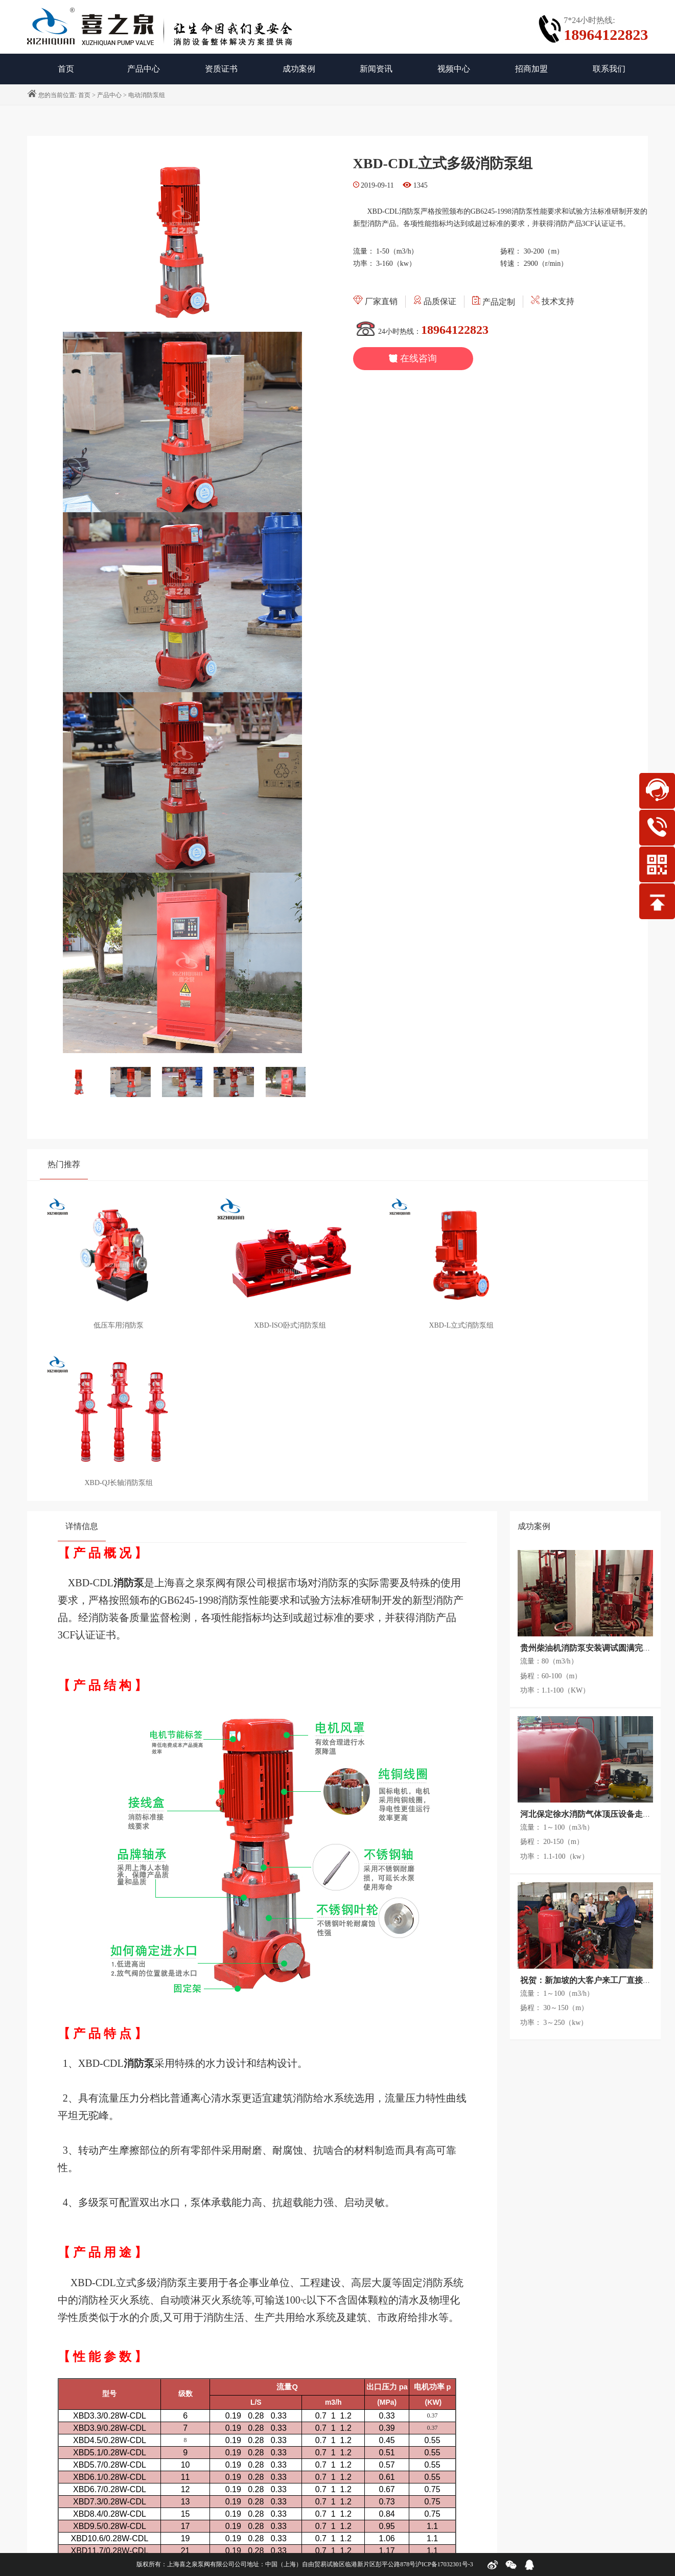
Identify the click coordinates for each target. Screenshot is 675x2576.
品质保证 (434, 301)
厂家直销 (375, 301)
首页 (84, 95)
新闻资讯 (376, 68)
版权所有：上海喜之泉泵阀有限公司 (185, 2564)
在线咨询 (413, 358)
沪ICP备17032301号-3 (444, 2564)
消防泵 (128, 1408)
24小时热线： (421, 331)
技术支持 (552, 301)
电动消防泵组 (146, 95)
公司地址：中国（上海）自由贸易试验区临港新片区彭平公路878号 (325, 2564)
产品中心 (143, 68)
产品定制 (493, 302)
